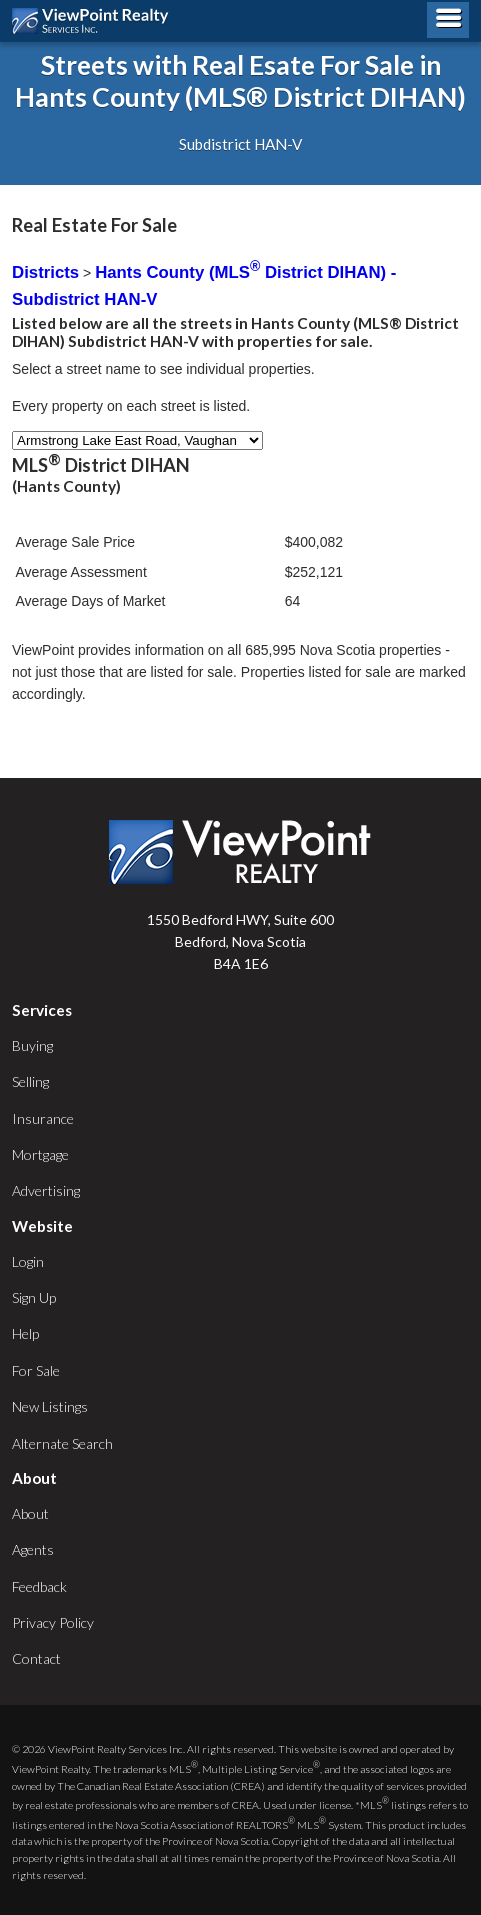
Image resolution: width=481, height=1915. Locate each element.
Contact (36, 1658)
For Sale (36, 1370)
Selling (30, 1081)
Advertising (46, 1190)
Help (25, 1333)
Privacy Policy (53, 1622)
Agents (33, 1549)
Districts (45, 272)
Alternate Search (62, 1443)
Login (28, 1261)
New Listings (50, 1406)
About (30, 1513)
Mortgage (40, 1154)
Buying (32, 1045)
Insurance (43, 1118)
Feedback (39, 1586)
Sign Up (34, 1297)
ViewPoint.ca (95, 21)
